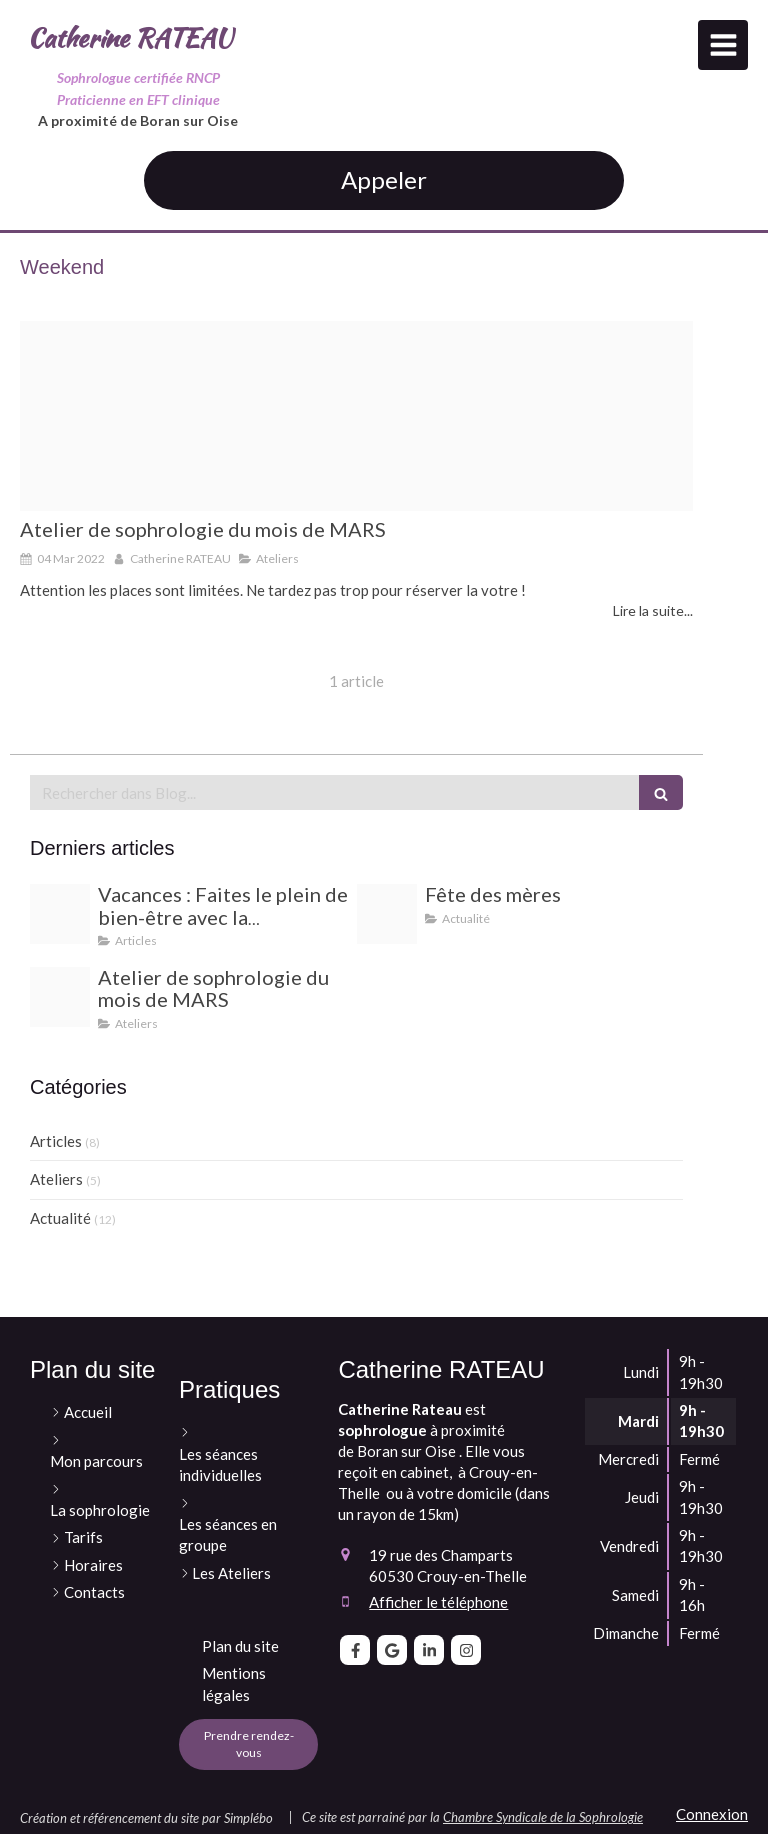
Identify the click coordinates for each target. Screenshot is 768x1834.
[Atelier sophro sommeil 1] (356, 416)
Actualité (60, 1218)
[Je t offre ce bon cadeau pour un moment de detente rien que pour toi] (387, 914)
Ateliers (56, 1179)
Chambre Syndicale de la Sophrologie (543, 1817)
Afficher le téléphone (438, 1602)
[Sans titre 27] (60, 914)
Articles (56, 1141)
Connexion (712, 1814)
